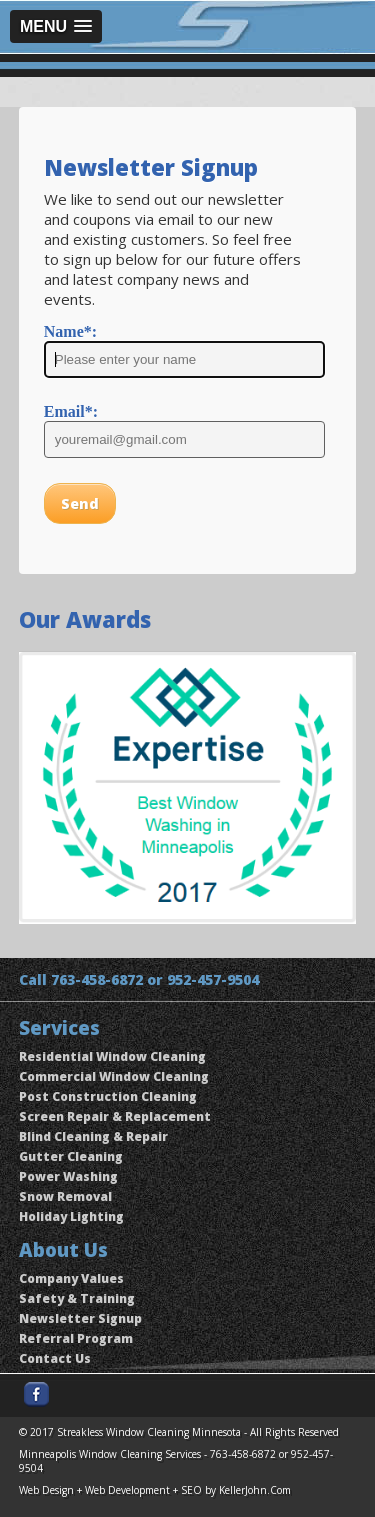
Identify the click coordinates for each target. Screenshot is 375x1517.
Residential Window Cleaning (112, 1056)
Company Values (71, 1278)
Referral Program (76, 1338)
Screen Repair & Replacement (115, 1116)
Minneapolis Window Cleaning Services (110, 1454)
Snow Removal (65, 1196)
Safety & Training (77, 1298)
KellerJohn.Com (255, 1490)
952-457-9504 (213, 979)
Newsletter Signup (80, 1318)
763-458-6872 (97, 979)
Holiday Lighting (71, 1216)
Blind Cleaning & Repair (93, 1136)
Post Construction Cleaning (108, 1096)
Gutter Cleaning (71, 1156)
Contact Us (55, 1358)
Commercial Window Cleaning (114, 1076)
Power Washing (68, 1176)
